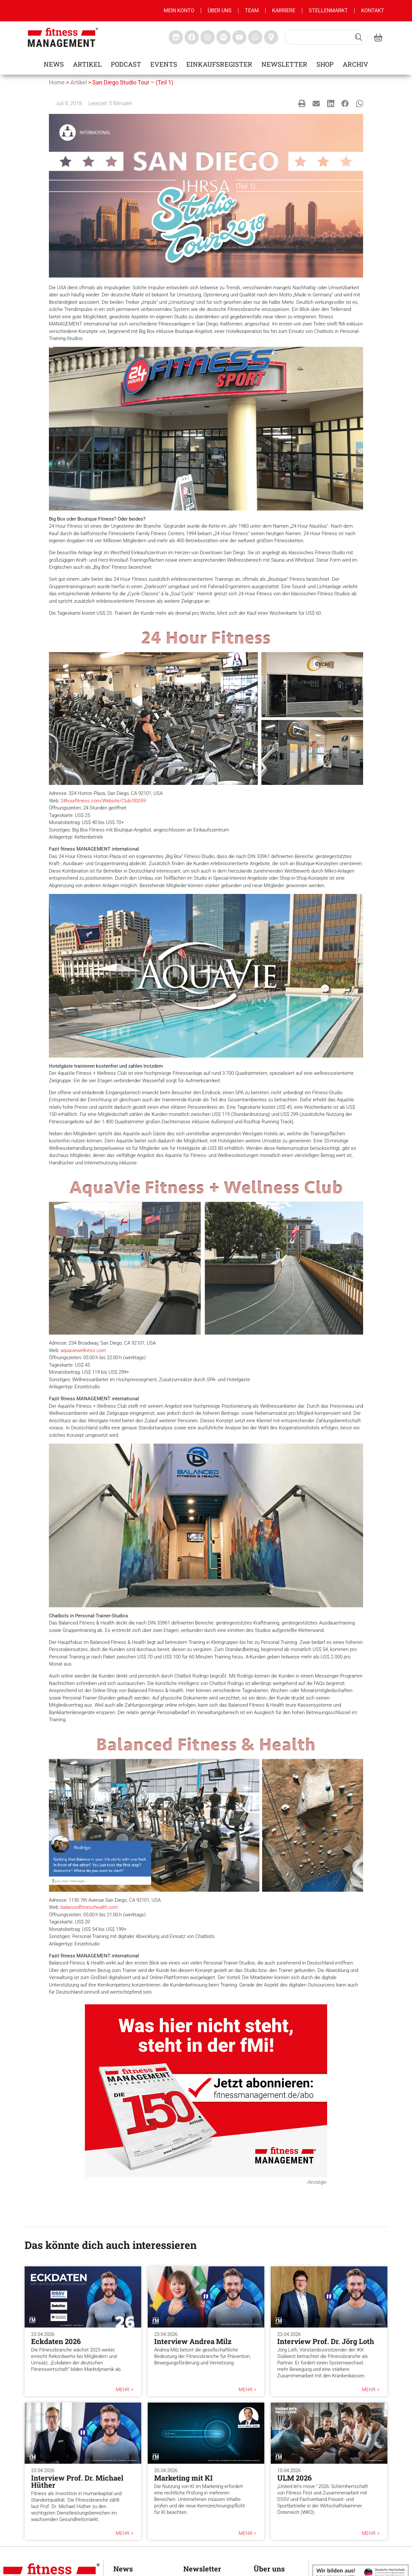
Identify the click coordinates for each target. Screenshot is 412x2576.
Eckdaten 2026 (56, 2341)
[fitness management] (63, 37)
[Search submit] (358, 37)
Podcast (126, 64)
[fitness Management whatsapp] (255, 37)
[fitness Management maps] (271, 37)
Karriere (283, 10)
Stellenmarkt (328, 10)
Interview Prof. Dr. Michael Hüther (77, 2481)
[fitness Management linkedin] (176, 37)
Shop (325, 64)
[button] (302, 103)
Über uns (220, 10)
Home (57, 82)
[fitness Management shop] (378, 37)
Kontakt (372, 10)
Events (163, 64)
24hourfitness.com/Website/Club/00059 (103, 801)
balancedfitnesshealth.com (89, 1907)
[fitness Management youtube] (239, 37)
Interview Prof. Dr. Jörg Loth (325, 2341)
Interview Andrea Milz (193, 2341)
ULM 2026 (294, 2477)
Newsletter (284, 64)
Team (252, 10)
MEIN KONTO (179, 10)
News (54, 64)
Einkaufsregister (219, 64)
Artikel (87, 64)
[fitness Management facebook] (192, 37)
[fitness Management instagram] (207, 37)
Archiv (355, 64)
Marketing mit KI (183, 2477)
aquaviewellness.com (83, 1350)
